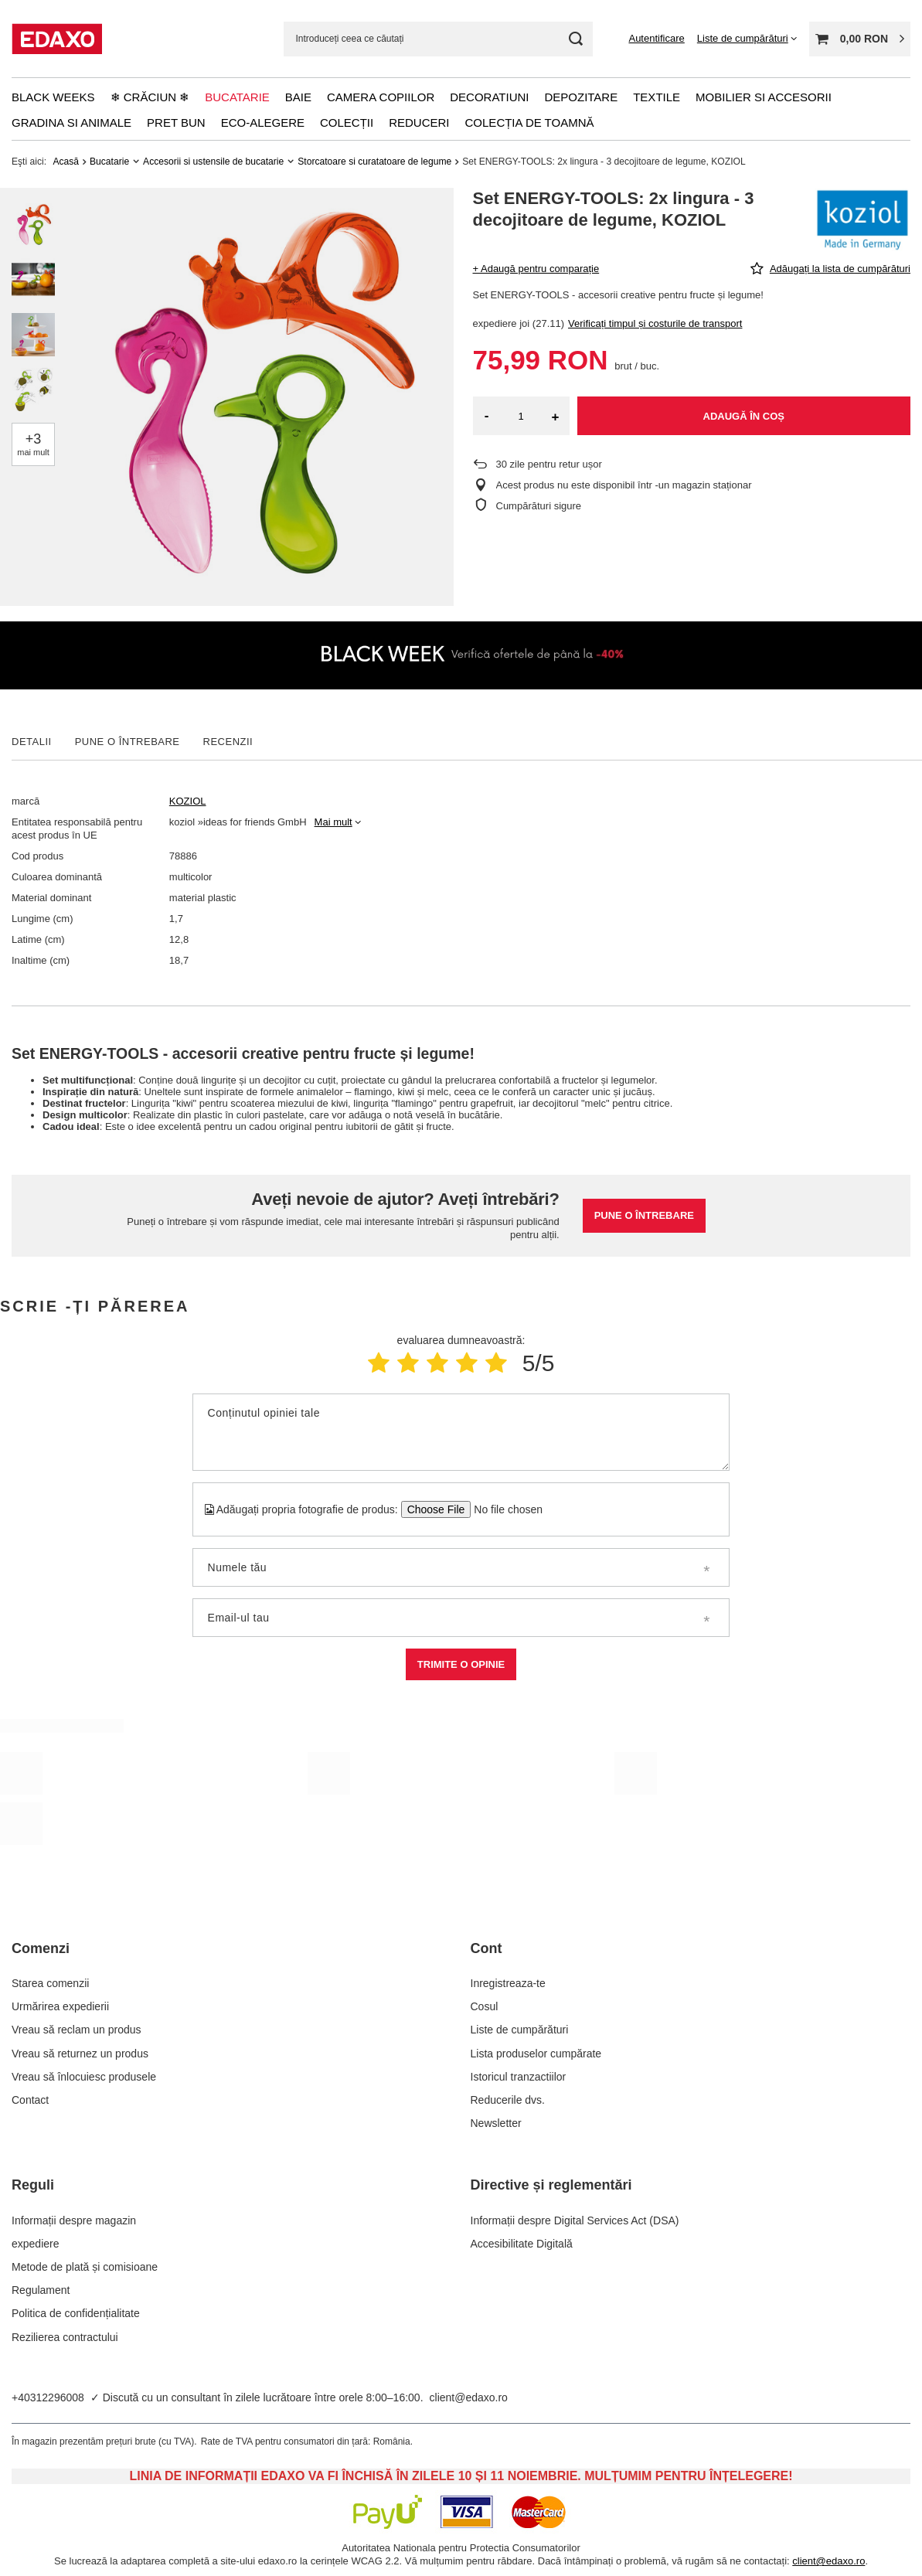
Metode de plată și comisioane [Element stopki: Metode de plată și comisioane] (85, 2267)
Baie (298, 97)
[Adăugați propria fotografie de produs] (503, 1509)
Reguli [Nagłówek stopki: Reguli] (33, 2185)
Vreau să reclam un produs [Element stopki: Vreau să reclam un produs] (76, 2029)
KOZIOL (187, 801)
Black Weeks (53, 97)
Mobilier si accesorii (764, 97)
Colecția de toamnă (529, 122)
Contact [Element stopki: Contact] (30, 2100)
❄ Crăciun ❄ (150, 97)
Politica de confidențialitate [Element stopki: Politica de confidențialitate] (76, 2313)
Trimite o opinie (461, 1664)
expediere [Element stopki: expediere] (36, 2243)
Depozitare (581, 97)
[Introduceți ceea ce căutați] (438, 39)
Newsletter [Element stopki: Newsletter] (496, 2123)
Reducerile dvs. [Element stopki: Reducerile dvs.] (508, 2100)
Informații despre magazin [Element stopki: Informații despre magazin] (74, 2220)
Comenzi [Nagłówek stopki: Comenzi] (41, 1948)
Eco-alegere (262, 122)
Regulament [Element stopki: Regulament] (41, 2290)
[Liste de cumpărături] (747, 38)
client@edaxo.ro (469, 2397)
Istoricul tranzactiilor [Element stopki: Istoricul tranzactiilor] (518, 2077)
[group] (256, 396)
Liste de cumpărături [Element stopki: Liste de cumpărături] (520, 2029)
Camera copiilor (380, 97)
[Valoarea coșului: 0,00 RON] (859, 39)
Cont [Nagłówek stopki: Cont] (486, 1948)
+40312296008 (48, 2397)
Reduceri (419, 122)
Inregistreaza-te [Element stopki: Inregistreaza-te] (508, 1983)
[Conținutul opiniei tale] (461, 1432)
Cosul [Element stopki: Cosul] (484, 2006)
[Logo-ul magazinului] (57, 38)
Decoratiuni (489, 97)
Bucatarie (237, 97)
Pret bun (176, 122)
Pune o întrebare (644, 1215)
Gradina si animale (71, 122)
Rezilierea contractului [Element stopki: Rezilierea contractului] (65, 2337)
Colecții (346, 122)
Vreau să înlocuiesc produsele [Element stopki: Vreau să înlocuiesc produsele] (84, 2077)
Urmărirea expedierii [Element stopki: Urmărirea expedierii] (60, 2006)
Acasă (66, 161)
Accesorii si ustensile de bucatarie (213, 161)
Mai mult (333, 822)
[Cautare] (575, 39)
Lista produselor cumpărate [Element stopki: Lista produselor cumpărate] (536, 2053)
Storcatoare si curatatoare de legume (374, 161)
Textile (656, 97)
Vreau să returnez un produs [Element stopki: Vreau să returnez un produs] (80, 2053)
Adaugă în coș (743, 416)
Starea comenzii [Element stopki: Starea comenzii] (50, 1983)
